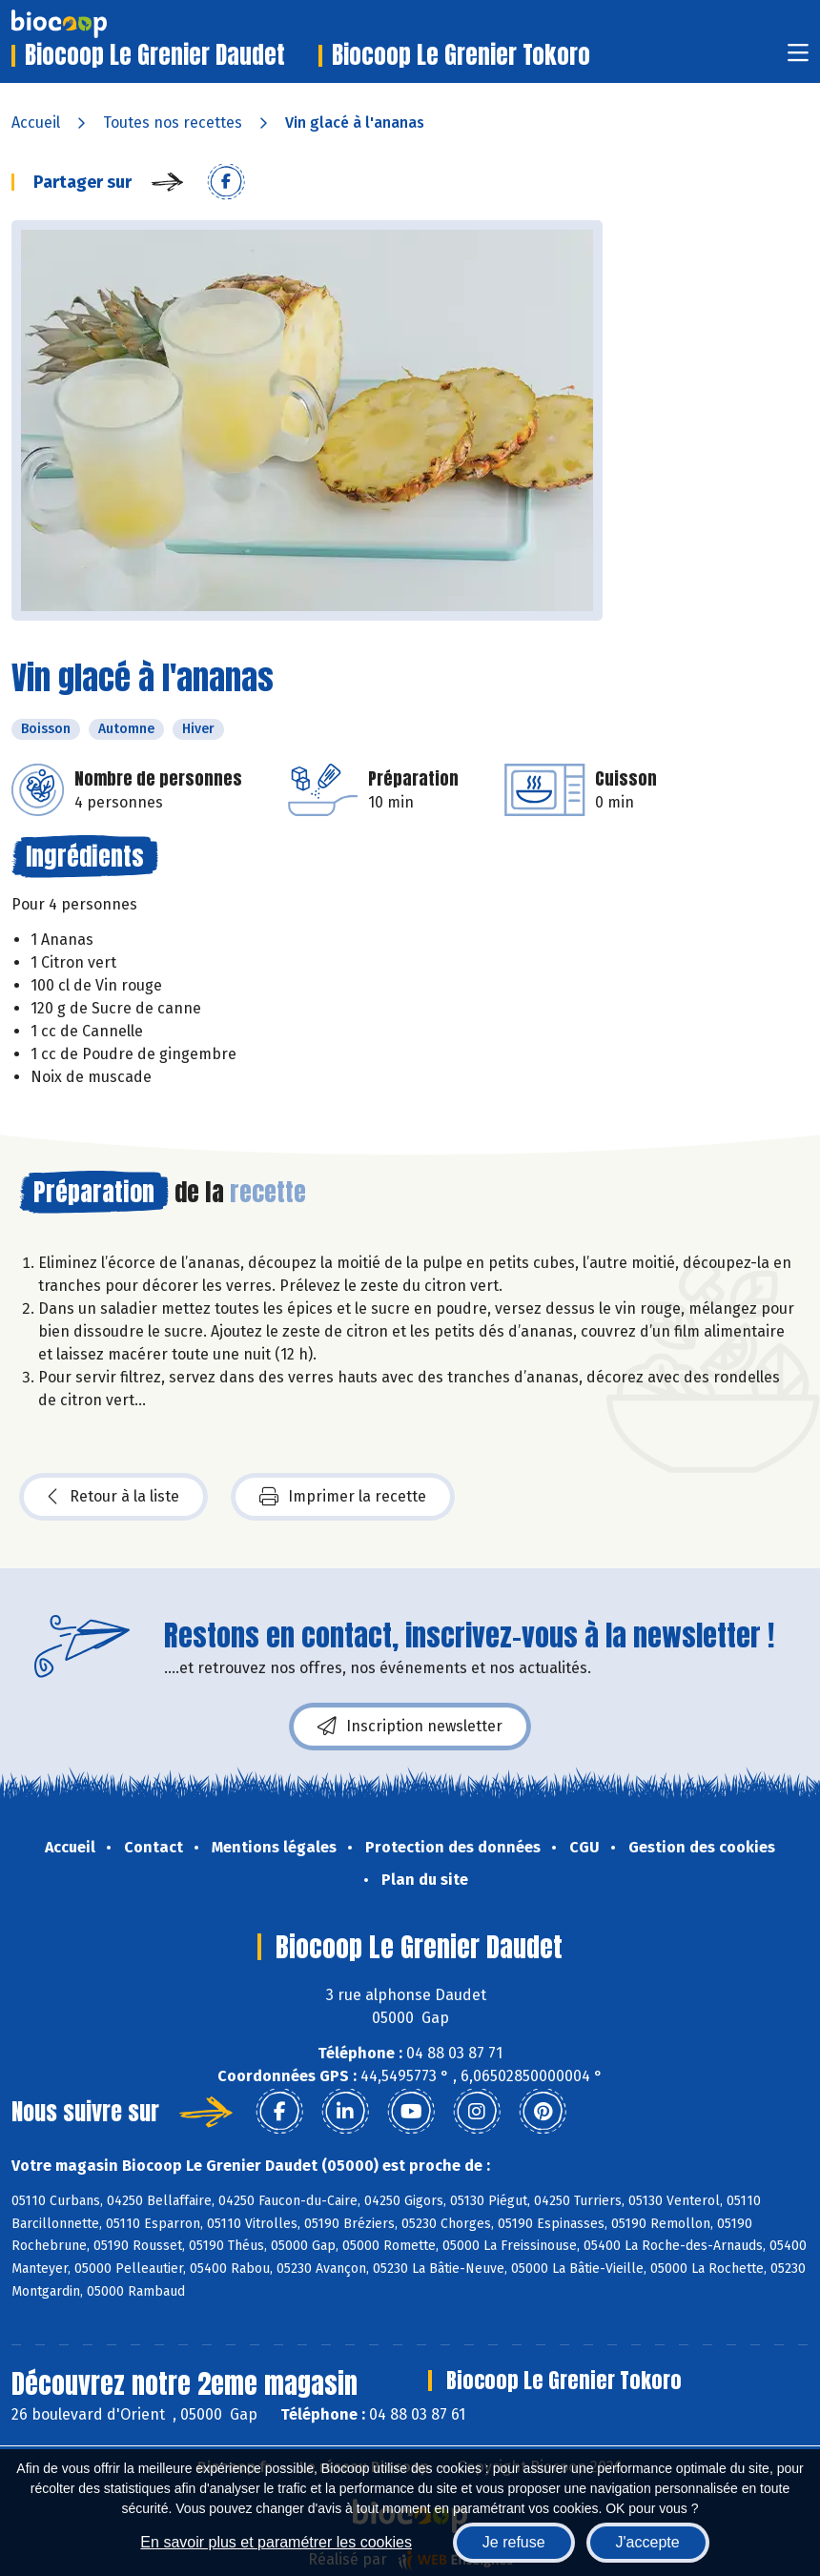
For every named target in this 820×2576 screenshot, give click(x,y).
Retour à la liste (113, 1496)
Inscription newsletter (410, 1726)
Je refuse (513, 2542)
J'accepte (648, 2542)
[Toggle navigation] (798, 59)
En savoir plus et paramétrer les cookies (276, 2542)
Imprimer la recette (342, 1496)
